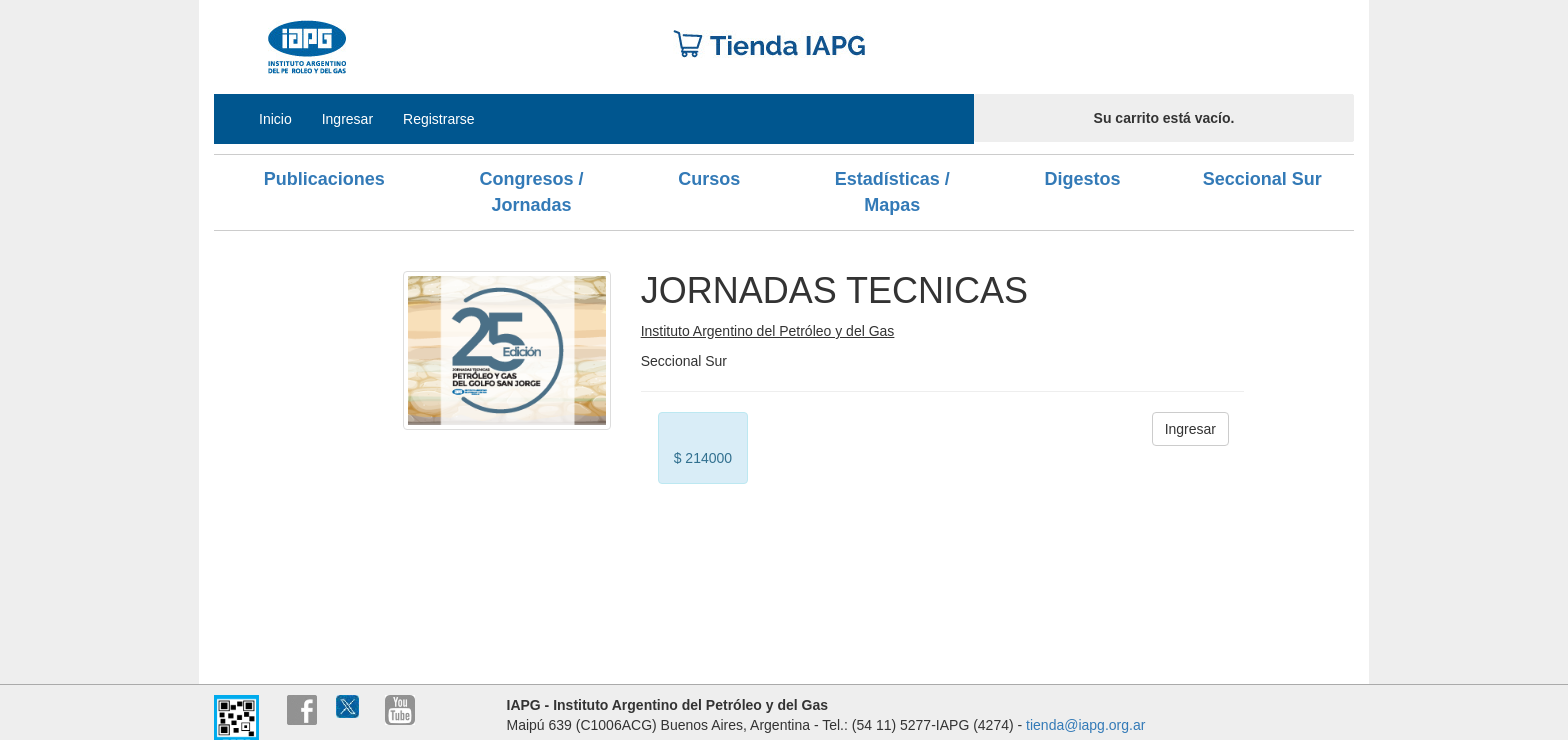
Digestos (1082, 179)
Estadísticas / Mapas (892, 192)
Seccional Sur (1262, 179)
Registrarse (439, 119)
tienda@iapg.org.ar (1085, 725)
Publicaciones (324, 179)
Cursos (709, 179)
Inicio (275, 119)
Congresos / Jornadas (531, 192)
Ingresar (347, 119)
